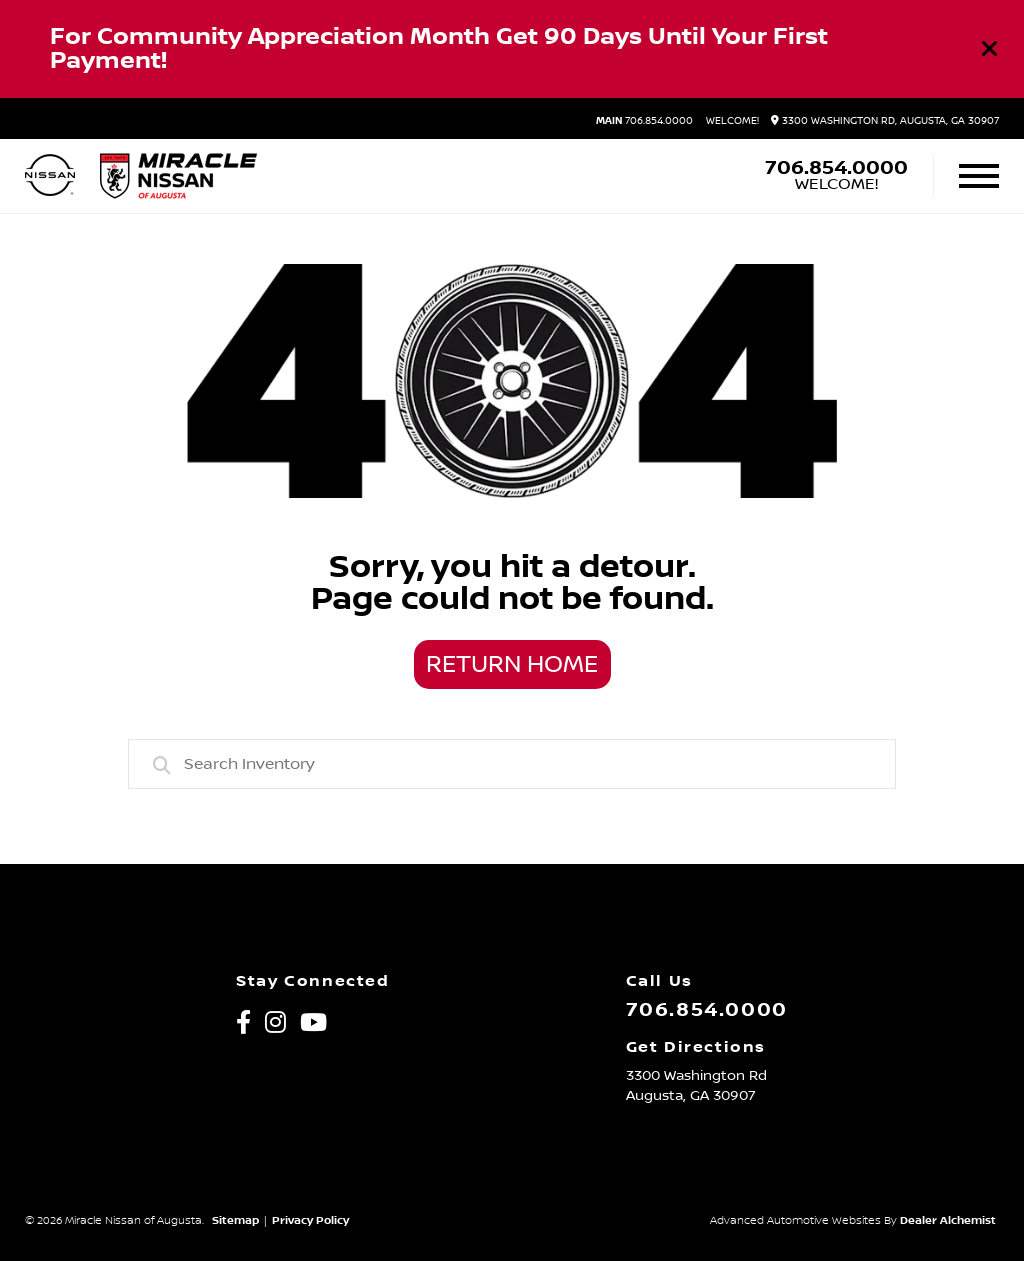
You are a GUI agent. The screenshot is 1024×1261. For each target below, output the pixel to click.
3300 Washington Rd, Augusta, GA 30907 (885, 120)
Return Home (512, 665)
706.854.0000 (644, 121)
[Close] (990, 49)
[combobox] (512, 764)
